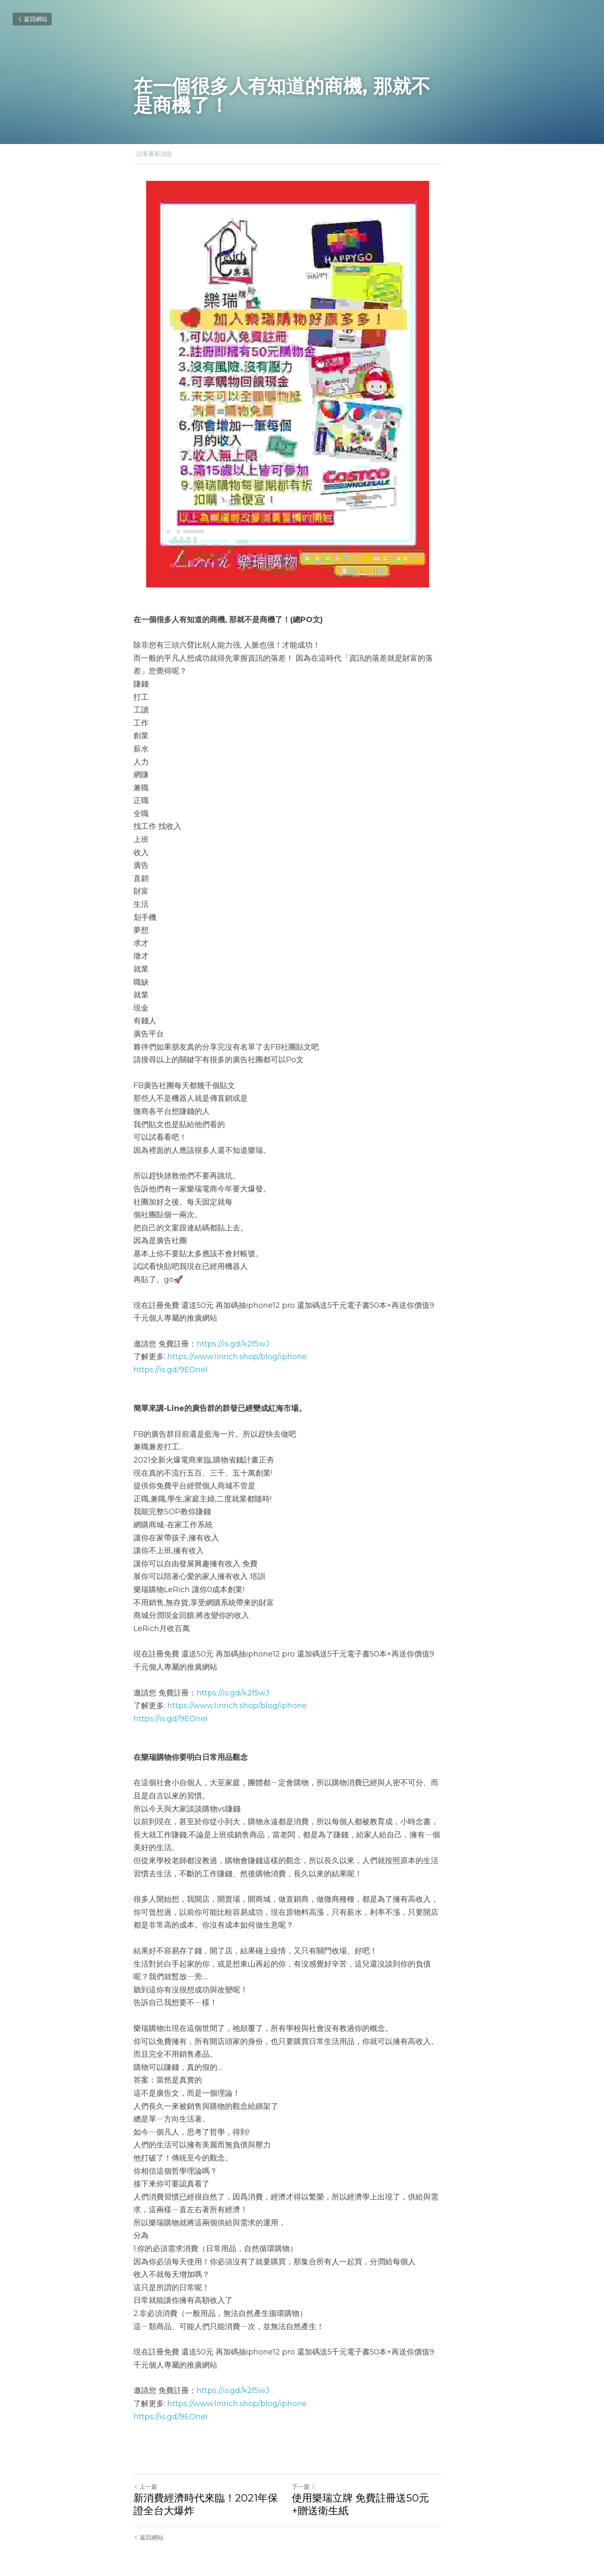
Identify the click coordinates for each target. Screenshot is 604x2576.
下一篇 (318, 2474)
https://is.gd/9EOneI (170, 1369)
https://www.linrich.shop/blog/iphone (237, 1356)
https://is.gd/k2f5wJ (233, 1344)
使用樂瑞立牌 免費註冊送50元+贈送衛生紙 (388, 2491)
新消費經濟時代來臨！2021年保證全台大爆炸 (210, 2491)
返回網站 (32, 19)
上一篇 (145, 2474)
